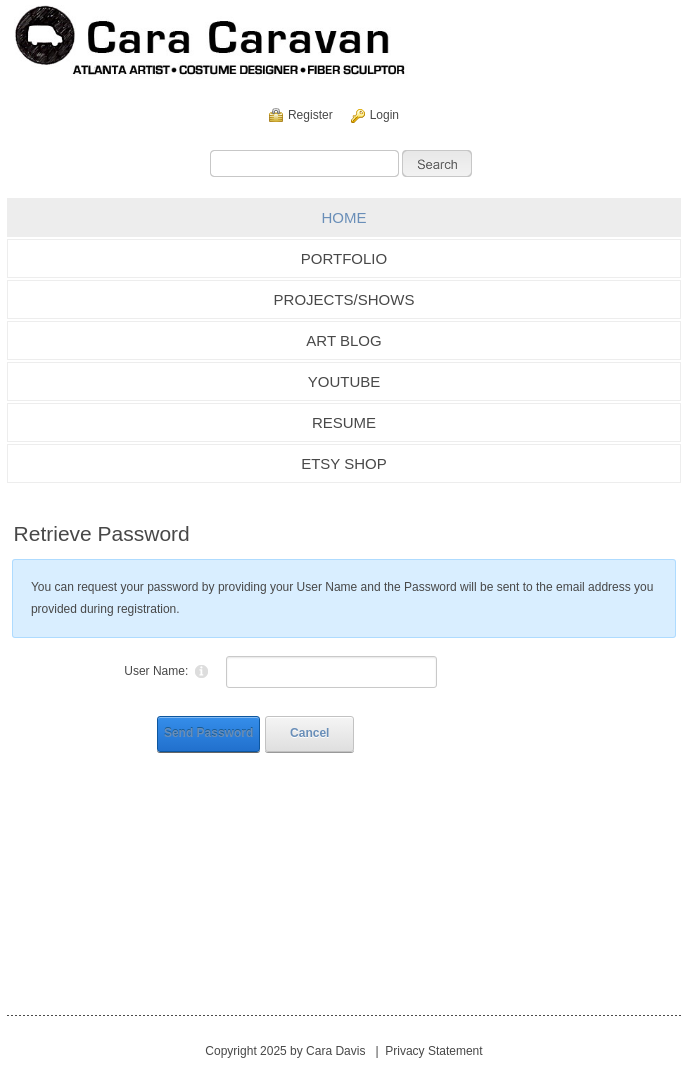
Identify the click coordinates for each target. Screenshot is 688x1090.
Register (310, 115)
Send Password (208, 733)
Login (384, 115)
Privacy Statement (433, 1051)
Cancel (309, 733)
